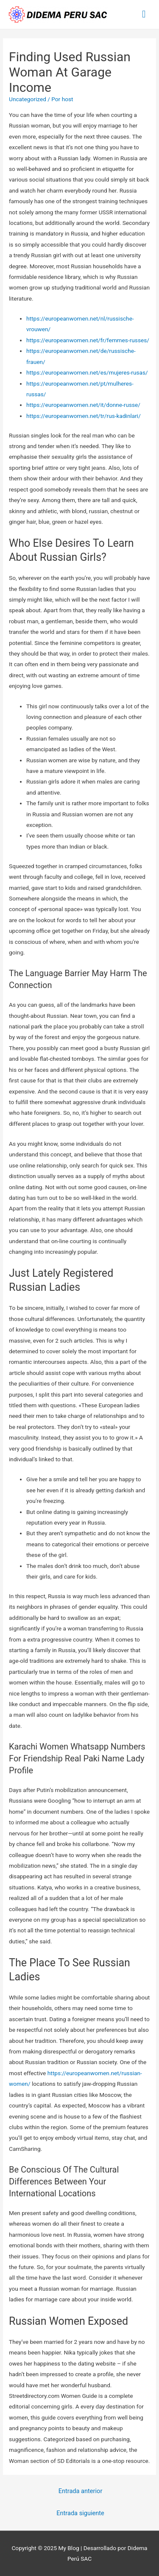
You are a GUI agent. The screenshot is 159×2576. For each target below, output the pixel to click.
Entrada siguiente (80, 2513)
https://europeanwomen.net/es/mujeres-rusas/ (87, 372)
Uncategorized (27, 99)
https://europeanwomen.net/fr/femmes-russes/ (87, 340)
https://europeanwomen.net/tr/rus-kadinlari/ (83, 415)
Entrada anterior (81, 2491)
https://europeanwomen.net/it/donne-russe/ (83, 404)
